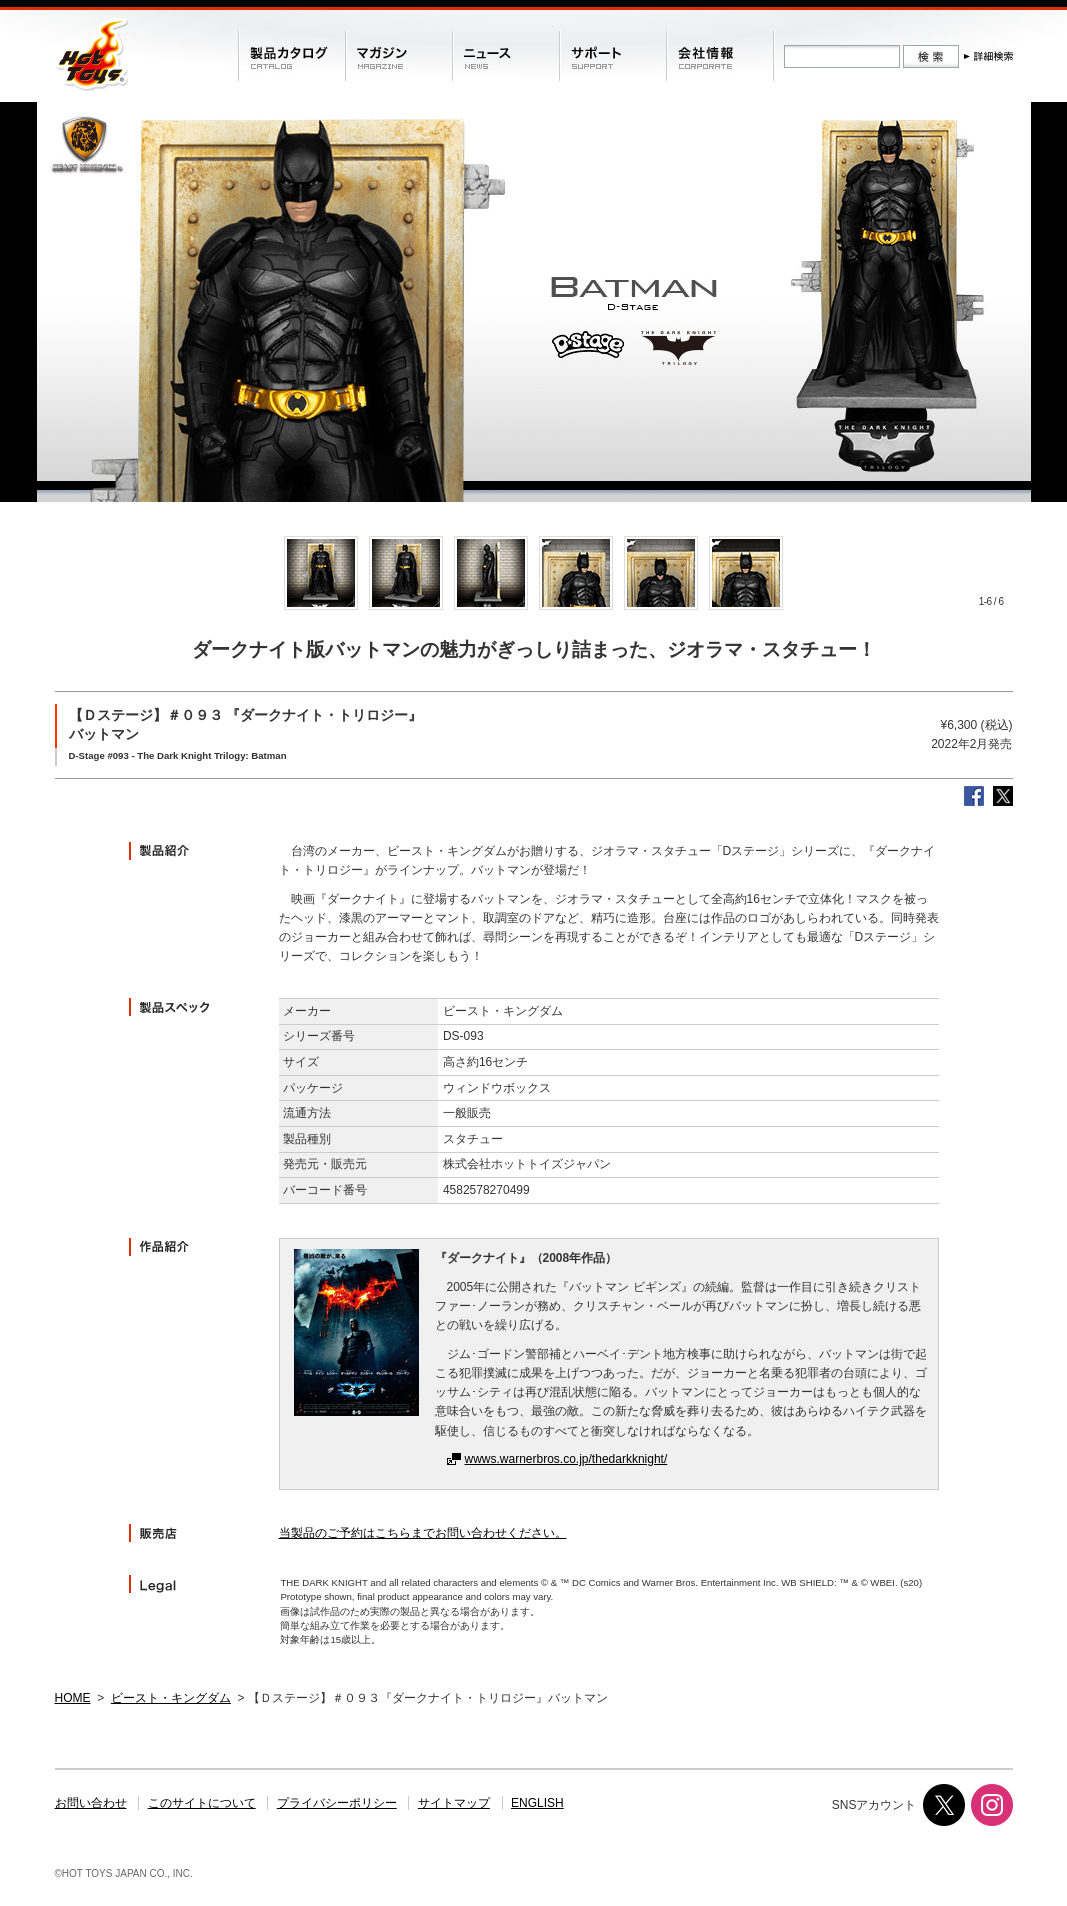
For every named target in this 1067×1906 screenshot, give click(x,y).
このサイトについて (202, 1803)
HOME (73, 1698)
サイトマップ (454, 1803)
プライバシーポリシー (337, 1803)
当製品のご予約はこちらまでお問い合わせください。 (423, 1533)
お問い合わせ (91, 1803)
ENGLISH (537, 1803)
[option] (321, 573)
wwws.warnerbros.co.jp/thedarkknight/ (566, 1459)
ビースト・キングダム (171, 1698)
